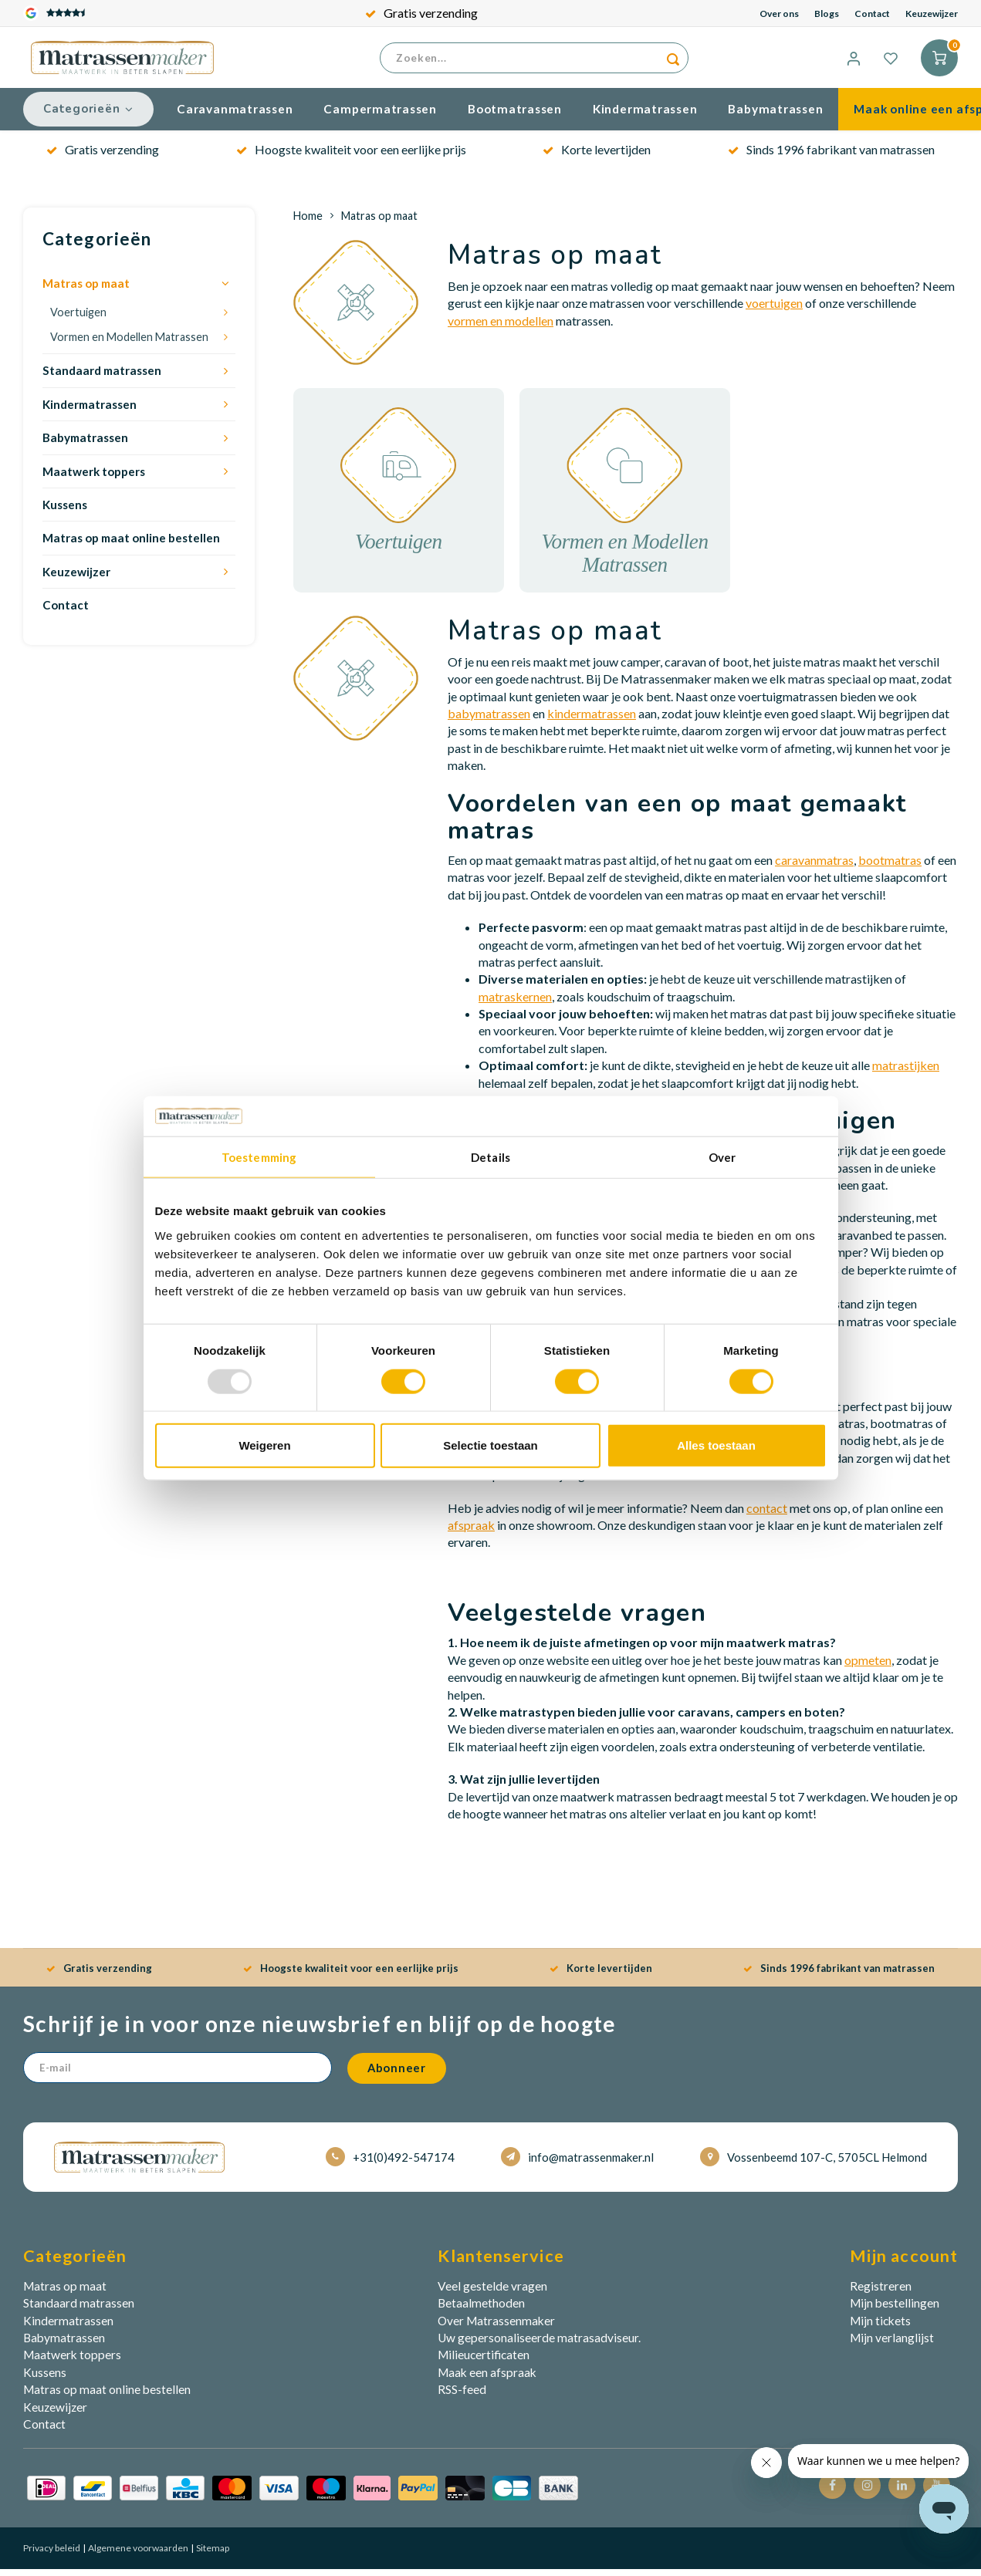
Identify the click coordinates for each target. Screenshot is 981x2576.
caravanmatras (814, 866)
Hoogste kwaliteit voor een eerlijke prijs (351, 156)
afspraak (471, 1532)
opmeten (867, 1666)
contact (766, 1514)
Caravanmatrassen (235, 116)
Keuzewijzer (931, 13)
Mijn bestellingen (894, 2311)
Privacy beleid (51, 2555)
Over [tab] (722, 1157)
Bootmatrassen (515, 116)
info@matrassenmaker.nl (577, 2164)
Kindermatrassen (645, 116)
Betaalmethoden (481, 2311)
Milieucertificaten (483, 2362)
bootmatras (890, 866)
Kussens (64, 512)
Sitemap (212, 2555)
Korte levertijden (597, 156)
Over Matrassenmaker (496, 2328)
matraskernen (515, 1003)
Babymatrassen (775, 116)
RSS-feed (462, 2397)
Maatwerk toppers (93, 478)
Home (308, 222)
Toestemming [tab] (259, 1157)
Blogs (826, 13)
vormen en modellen (500, 327)
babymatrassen (489, 720)
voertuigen (774, 310)
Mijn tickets (880, 2328)
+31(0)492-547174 (390, 2164)
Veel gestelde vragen (492, 2293)
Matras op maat (86, 291)
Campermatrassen (380, 116)
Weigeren (264, 1445)
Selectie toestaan (490, 1445)
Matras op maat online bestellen (131, 545)
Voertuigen (78, 319)
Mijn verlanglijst (892, 2344)
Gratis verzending (421, 12)
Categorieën (88, 115)
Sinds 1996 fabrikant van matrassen (831, 156)
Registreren (881, 2293)
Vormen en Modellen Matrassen (129, 344)
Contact (872, 13)
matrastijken (905, 1072)
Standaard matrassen (101, 378)
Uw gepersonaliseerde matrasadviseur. (539, 2344)
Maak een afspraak (487, 2379)
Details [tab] (490, 1157)
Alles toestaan (716, 1445)
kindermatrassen (591, 720)
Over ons (779, 13)
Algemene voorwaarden (137, 2555)
